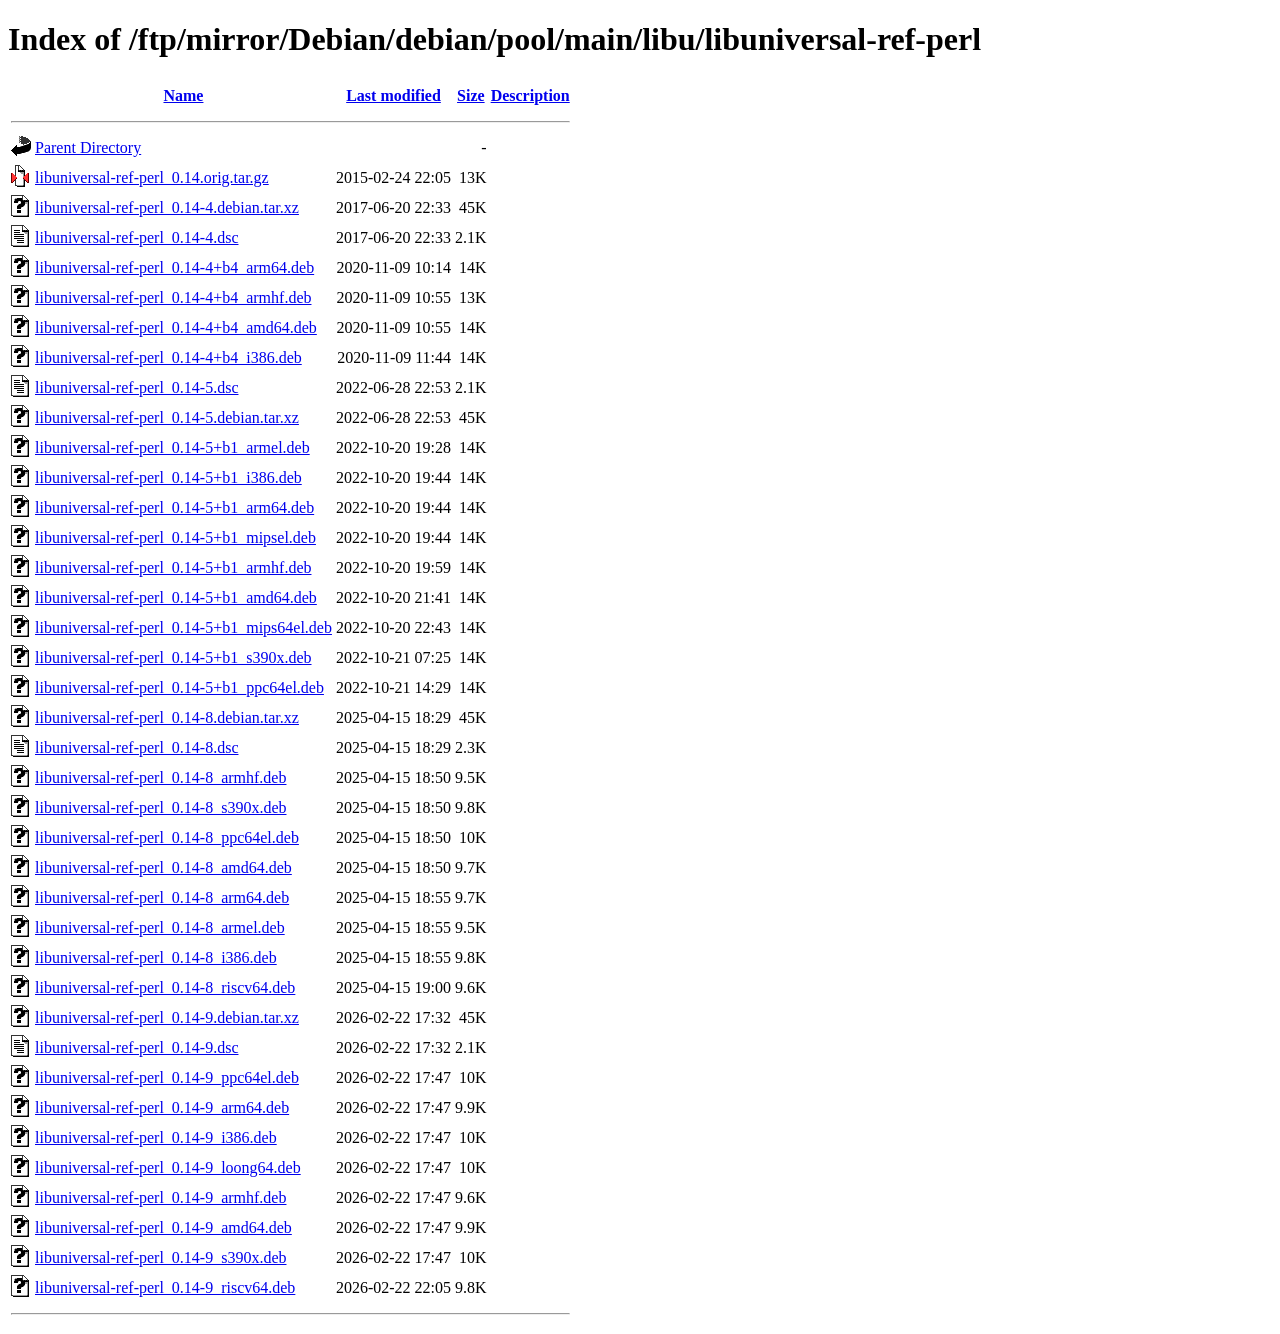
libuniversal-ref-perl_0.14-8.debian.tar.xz (167, 717)
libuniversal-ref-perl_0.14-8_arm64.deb (162, 897)
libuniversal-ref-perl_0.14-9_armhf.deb (160, 1197)
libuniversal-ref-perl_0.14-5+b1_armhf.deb (173, 567)
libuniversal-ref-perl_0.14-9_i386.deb (156, 1137)
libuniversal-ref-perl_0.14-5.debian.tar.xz (167, 417)
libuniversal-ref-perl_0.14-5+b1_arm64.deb (174, 507)
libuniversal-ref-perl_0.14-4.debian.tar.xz (167, 207)
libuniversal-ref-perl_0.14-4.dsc (136, 237)
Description (530, 95)
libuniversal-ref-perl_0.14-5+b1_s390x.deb (173, 657)
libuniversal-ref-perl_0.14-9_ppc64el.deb (167, 1077)
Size (471, 95)
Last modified (393, 95)
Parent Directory (88, 147)
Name (183, 95)
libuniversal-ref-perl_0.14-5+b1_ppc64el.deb (179, 687)
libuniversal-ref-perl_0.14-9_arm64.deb (162, 1107)
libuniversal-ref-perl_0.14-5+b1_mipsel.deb (175, 537)
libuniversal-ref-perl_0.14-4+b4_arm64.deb (174, 267)
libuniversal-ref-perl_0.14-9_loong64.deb (168, 1167)
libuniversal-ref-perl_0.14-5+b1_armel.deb (172, 447)
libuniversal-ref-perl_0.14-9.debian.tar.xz (167, 1017)
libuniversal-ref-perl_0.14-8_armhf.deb (160, 777)
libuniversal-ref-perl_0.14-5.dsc (136, 387)
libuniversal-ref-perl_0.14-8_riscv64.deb (165, 987)
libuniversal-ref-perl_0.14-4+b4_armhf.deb (173, 297)
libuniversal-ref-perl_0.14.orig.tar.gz (152, 177)
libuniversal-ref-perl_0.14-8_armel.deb (160, 927)
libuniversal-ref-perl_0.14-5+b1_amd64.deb (176, 597)
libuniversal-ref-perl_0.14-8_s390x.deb (160, 807)
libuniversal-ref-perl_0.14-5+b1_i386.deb (168, 477)
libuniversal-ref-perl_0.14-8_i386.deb (156, 957)
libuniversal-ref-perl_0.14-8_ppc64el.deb (167, 837)
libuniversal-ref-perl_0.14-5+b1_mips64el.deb (183, 627)
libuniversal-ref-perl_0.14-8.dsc (136, 747)
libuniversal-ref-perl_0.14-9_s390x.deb (160, 1257)
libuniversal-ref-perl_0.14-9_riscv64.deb (165, 1287)
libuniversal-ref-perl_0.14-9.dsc (136, 1047)
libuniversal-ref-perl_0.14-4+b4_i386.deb (168, 357)
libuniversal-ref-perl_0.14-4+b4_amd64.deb (176, 327)
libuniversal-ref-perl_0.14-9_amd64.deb (163, 1227)
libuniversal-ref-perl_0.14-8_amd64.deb (163, 867)
